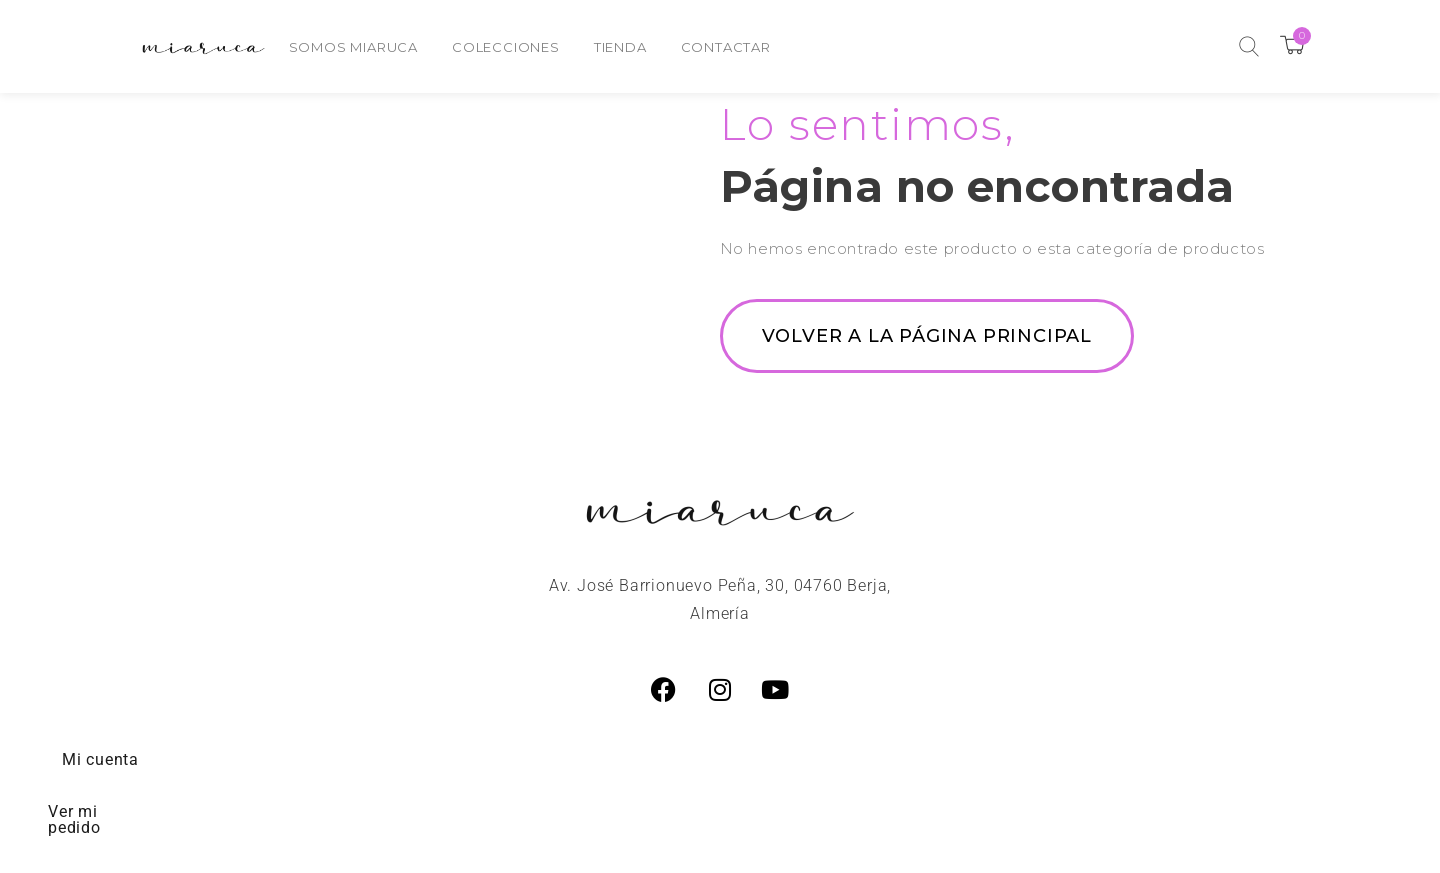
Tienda (620, 47)
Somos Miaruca (353, 47)
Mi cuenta (131, 759)
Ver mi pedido (299, 759)
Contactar (726, 47)
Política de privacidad (1262, 759)
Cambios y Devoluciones (771, 759)
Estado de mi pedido (1021, 759)
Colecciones (506, 47)
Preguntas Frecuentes (514, 759)
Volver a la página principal (927, 336)
